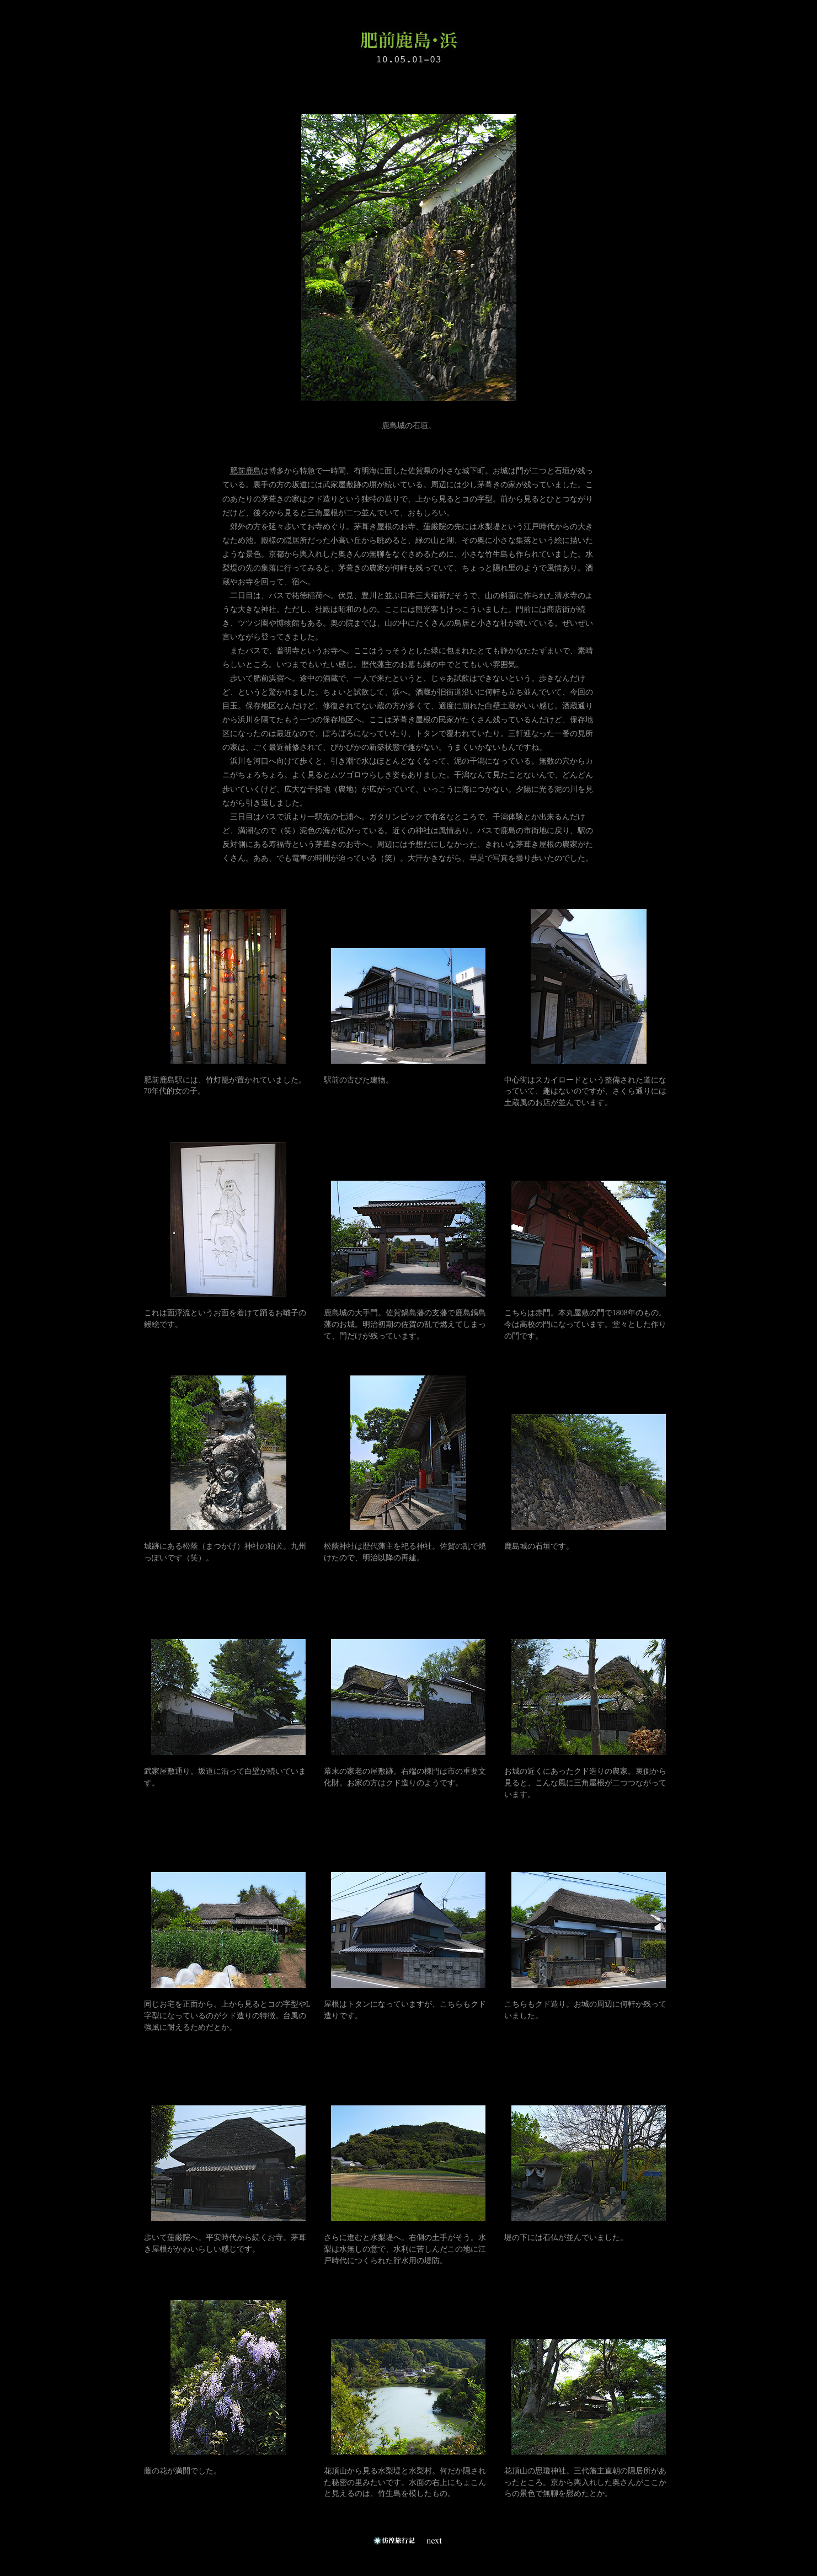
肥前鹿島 (245, 471)
